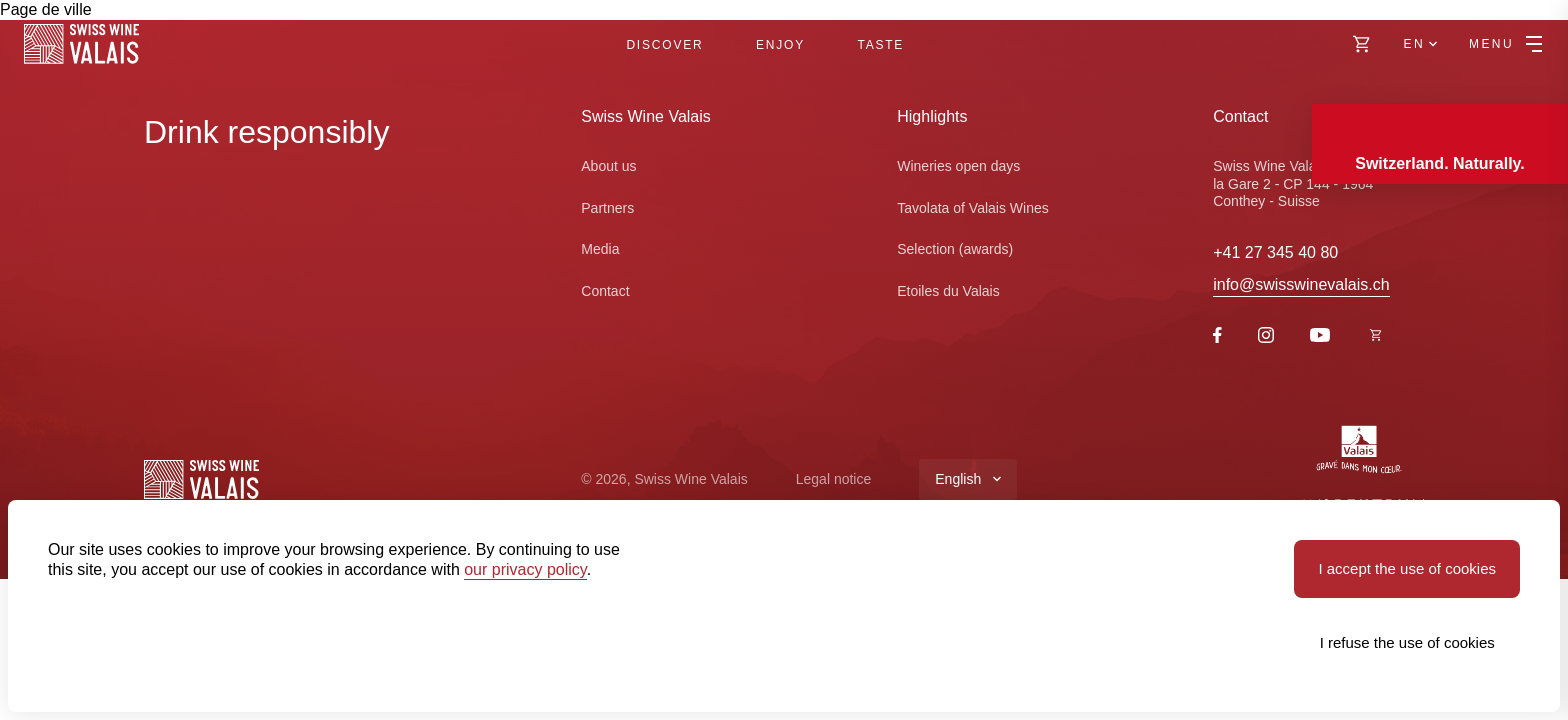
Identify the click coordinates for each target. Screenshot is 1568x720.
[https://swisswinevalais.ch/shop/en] (1362, 44)
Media (600, 249)
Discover (664, 45)
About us (608, 166)
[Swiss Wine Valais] (81, 44)
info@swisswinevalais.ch (1301, 284)
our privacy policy (525, 569)
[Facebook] (1217, 337)
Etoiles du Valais (948, 291)
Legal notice (834, 479)
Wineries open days (958, 166)
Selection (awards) (955, 249)
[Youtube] (1320, 336)
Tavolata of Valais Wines (972, 208)
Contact (605, 291)
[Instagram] (1266, 337)
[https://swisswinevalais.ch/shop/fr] (1376, 336)
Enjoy (780, 45)
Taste (880, 45)
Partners (607, 208)
